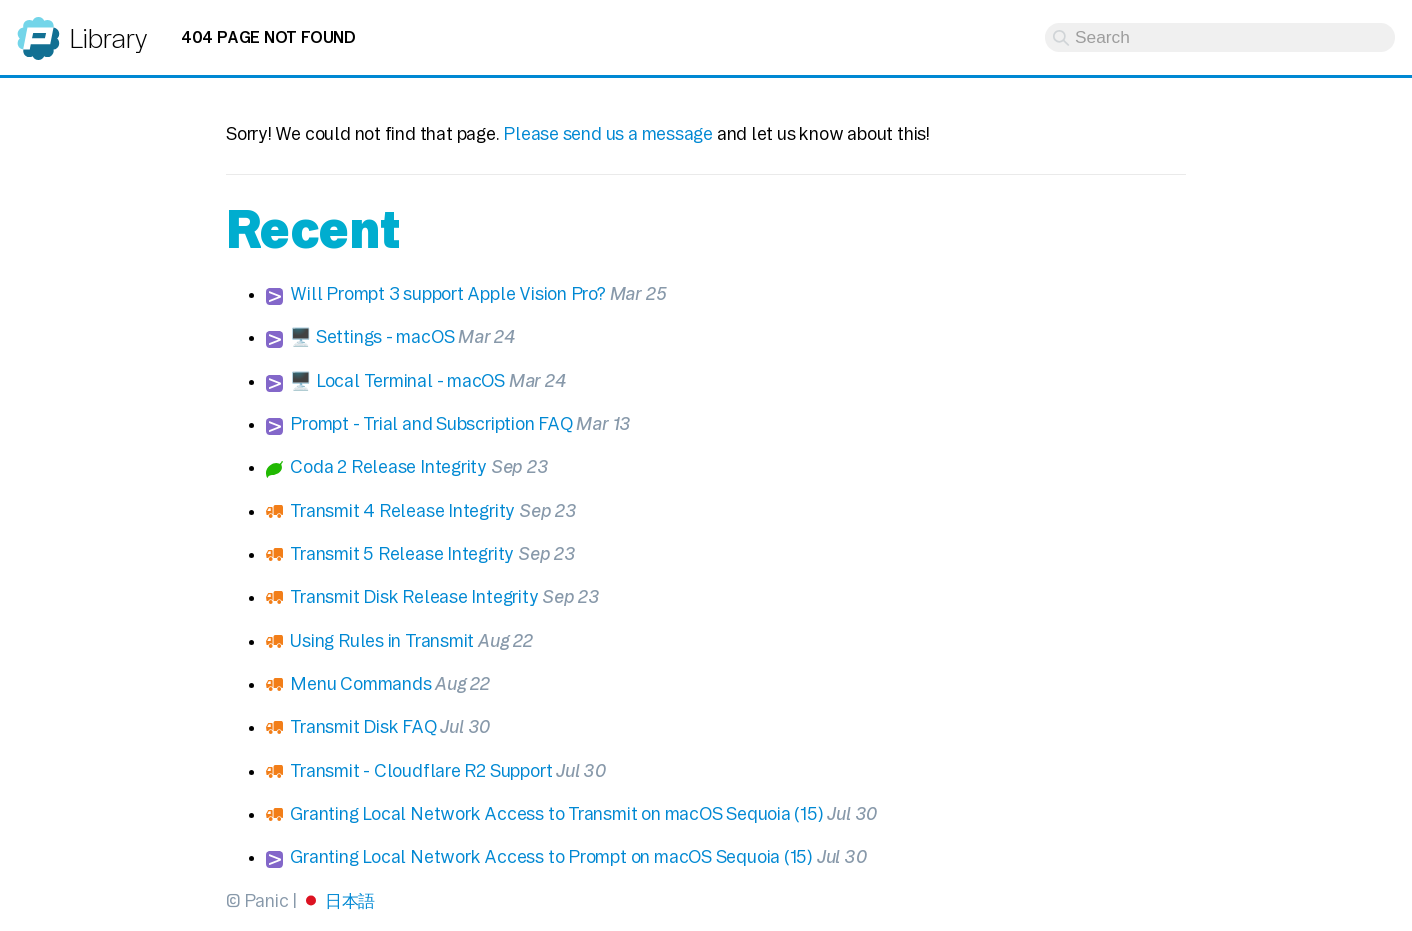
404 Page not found (268, 37)
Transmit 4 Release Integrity (402, 510)
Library (107, 38)
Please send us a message (608, 133)
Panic (38, 29)
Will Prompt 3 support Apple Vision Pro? (448, 293)
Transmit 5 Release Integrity (402, 553)
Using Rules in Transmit (382, 640)
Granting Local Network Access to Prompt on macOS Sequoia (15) (551, 856)
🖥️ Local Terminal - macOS (397, 380)
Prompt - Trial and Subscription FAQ (431, 423)
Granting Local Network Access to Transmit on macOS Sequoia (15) (556, 813)
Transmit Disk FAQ (363, 726)
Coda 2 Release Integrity (388, 466)
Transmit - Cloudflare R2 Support (421, 770)
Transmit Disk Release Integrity (414, 596)
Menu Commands (360, 683)
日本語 (350, 900)
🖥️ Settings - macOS (372, 336)
